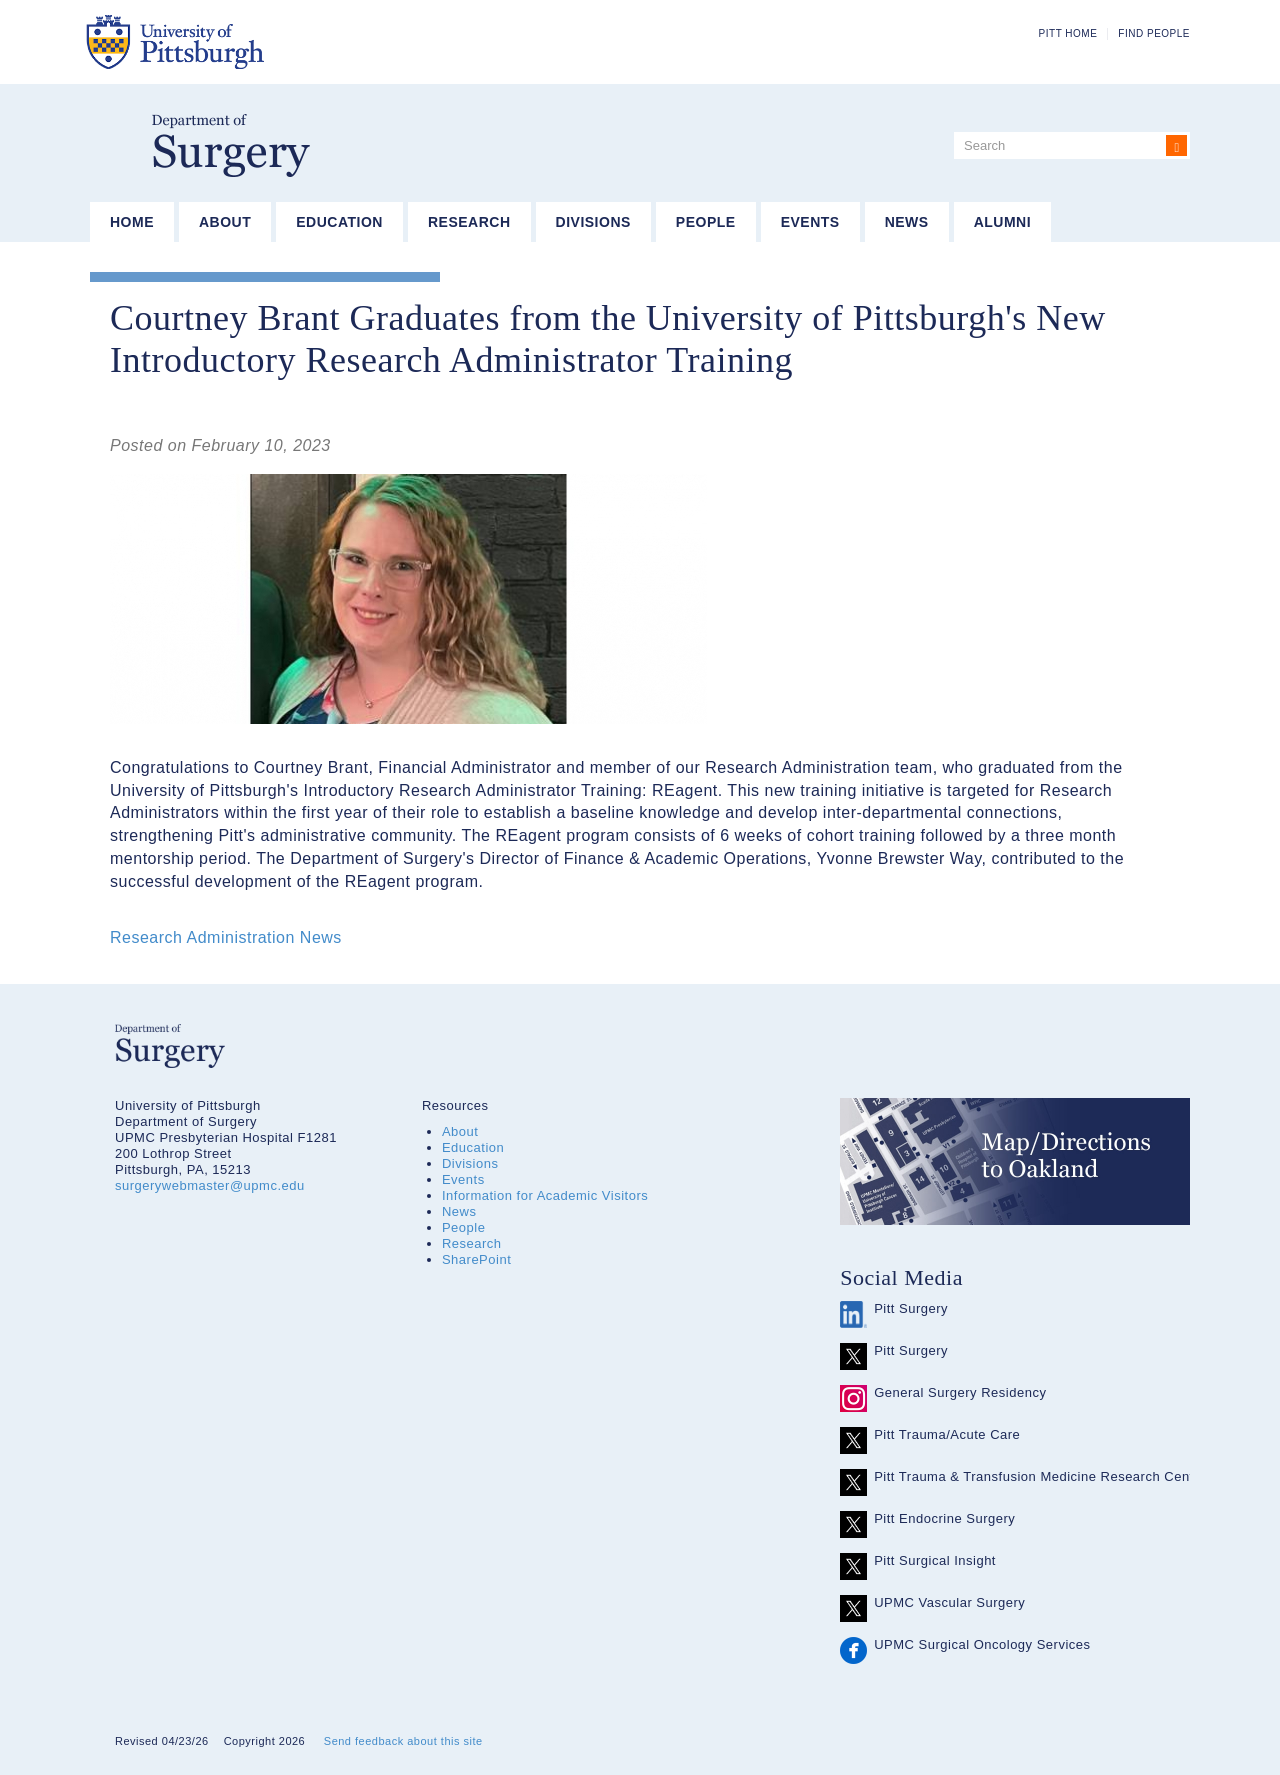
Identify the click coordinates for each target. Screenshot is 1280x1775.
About (225, 222)
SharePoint (476, 1259)
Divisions (593, 222)
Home (132, 222)
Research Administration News (226, 937)
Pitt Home (1068, 33)
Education (339, 222)
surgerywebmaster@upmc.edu (210, 1185)
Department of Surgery (231, 145)
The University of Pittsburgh (274, 42)
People (706, 222)
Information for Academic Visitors (545, 1195)
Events (810, 222)
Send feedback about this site (403, 1741)
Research (469, 222)
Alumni (1002, 222)
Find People (1154, 33)
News (907, 222)
